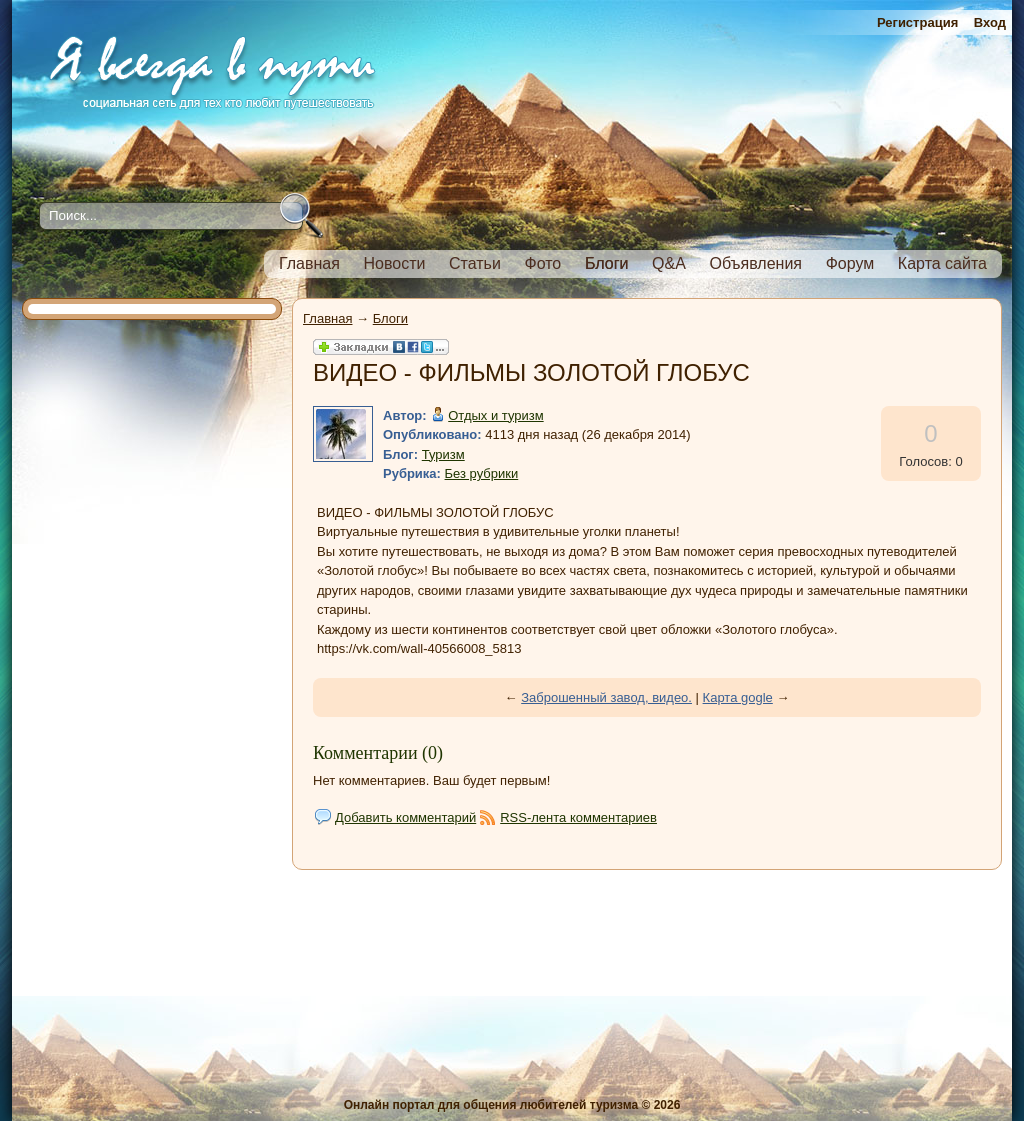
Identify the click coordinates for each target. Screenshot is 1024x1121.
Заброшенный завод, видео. (606, 697)
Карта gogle (738, 697)
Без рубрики (482, 473)
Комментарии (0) (378, 753)
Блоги (390, 318)
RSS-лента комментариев (578, 817)
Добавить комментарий (405, 817)
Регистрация (917, 22)
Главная (327, 318)
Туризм (443, 454)
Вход (990, 22)
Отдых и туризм (495, 415)
